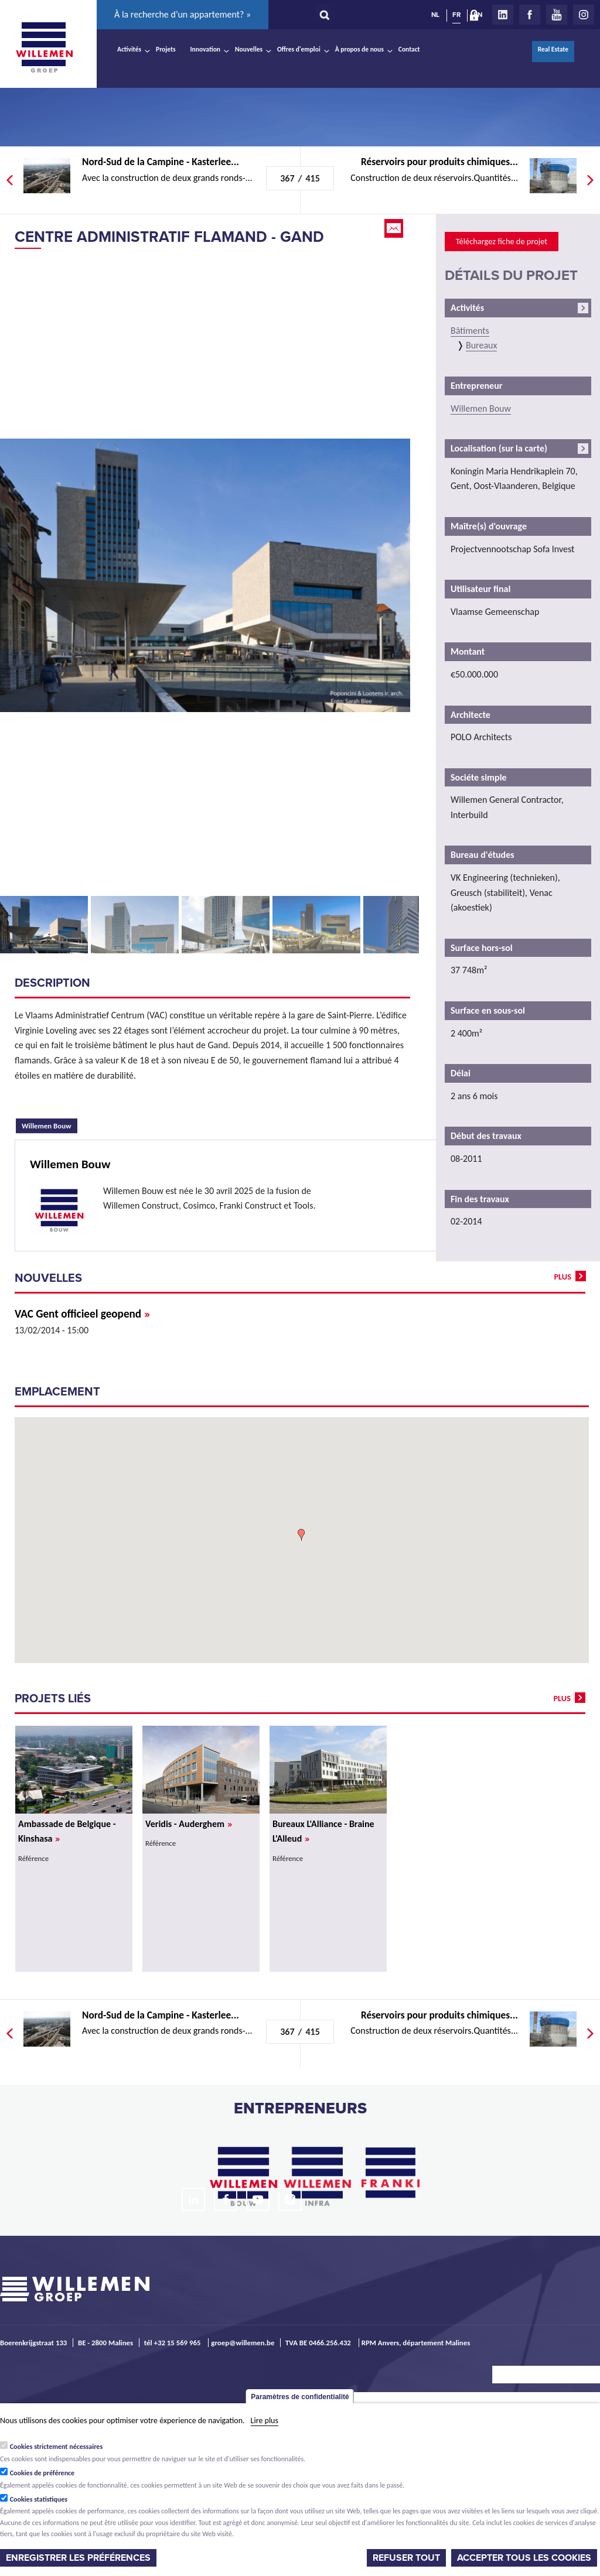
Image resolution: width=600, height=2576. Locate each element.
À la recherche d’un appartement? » (182, 14)
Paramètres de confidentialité (300, 2397)
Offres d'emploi (299, 49)
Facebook (529, 15)
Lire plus (264, 2421)
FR (456, 15)
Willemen (44, 47)
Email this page (394, 228)
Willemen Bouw (49, 1124)
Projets (165, 49)
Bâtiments (470, 330)
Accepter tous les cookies (524, 2558)
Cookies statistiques (38, 2499)
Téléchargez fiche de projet (501, 241)
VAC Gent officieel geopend (82, 1314)
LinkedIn (502, 15)
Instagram (583, 15)
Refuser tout (406, 2558)
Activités (129, 49)
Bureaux (481, 345)
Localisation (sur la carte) (499, 448)
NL (435, 15)
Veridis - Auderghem (188, 1823)
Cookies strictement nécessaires (56, 2446)
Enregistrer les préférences (78, 2558)
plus (562, 1276)
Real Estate (553, 49)
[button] (301, 1535)
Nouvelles (248, 49)
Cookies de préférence (42, 2473)
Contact (409, 49)
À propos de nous (359, 49)
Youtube (556, 15)
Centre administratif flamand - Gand (169, 237)
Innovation (205, 49)
